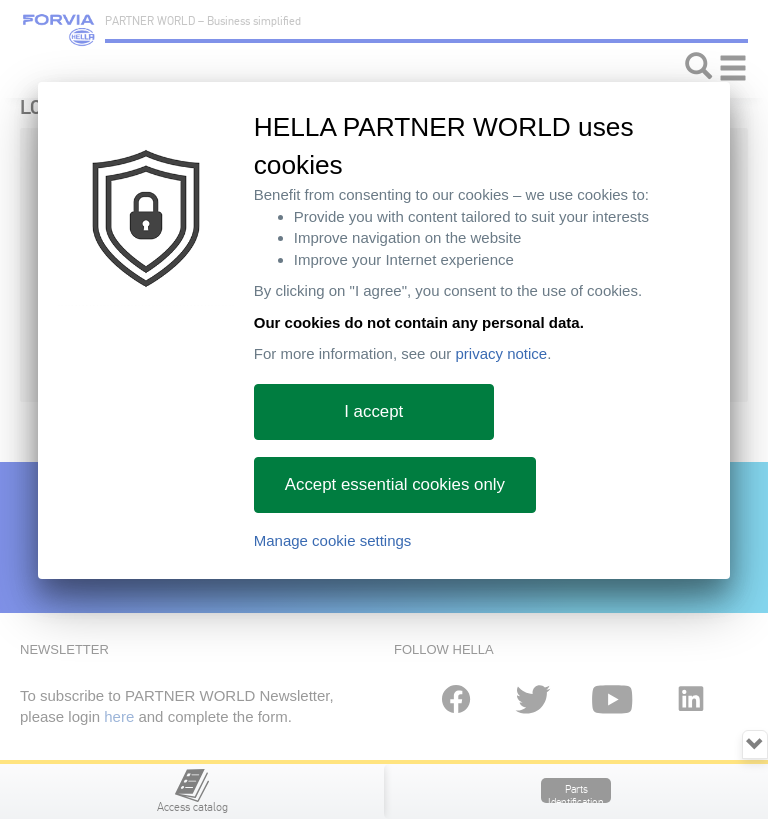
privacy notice (501, 353)
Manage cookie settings (333, 540)
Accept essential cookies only (395, 484)
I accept (373, 411)
